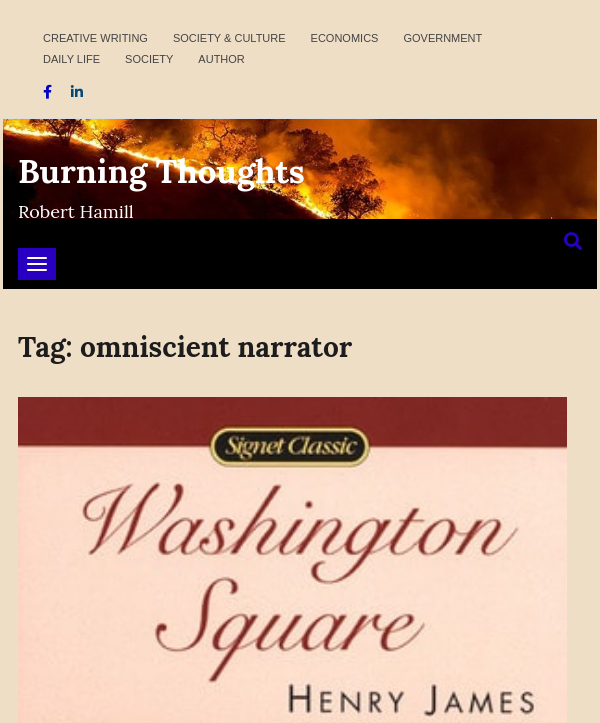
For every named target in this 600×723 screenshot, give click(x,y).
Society (149, 59)
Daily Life (71, 59)
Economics (345, 38)
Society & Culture (229, 38)
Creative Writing (95, 38)
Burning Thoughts (161, 171)
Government (442, 38)
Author (221, 59)
